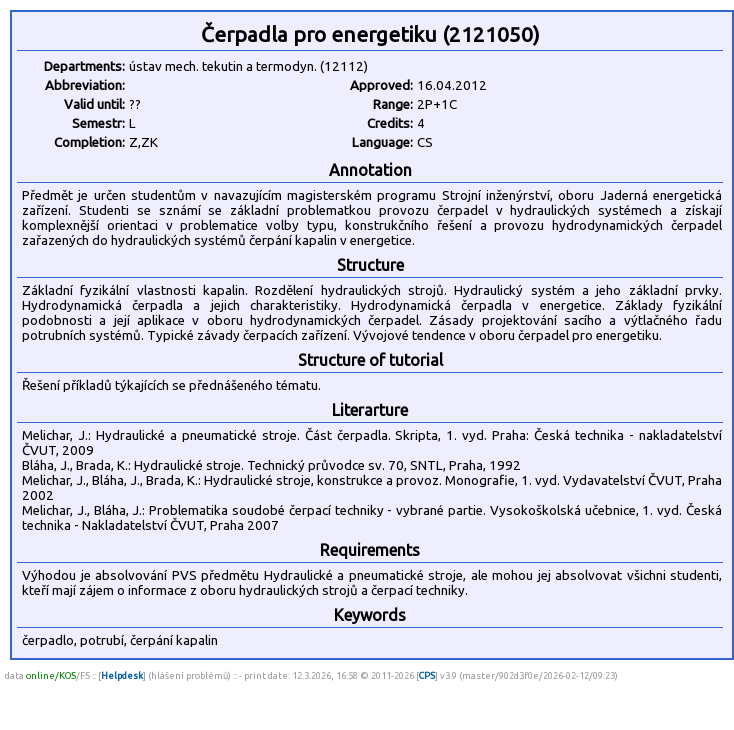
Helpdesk (122, 675)
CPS (427, 675)
